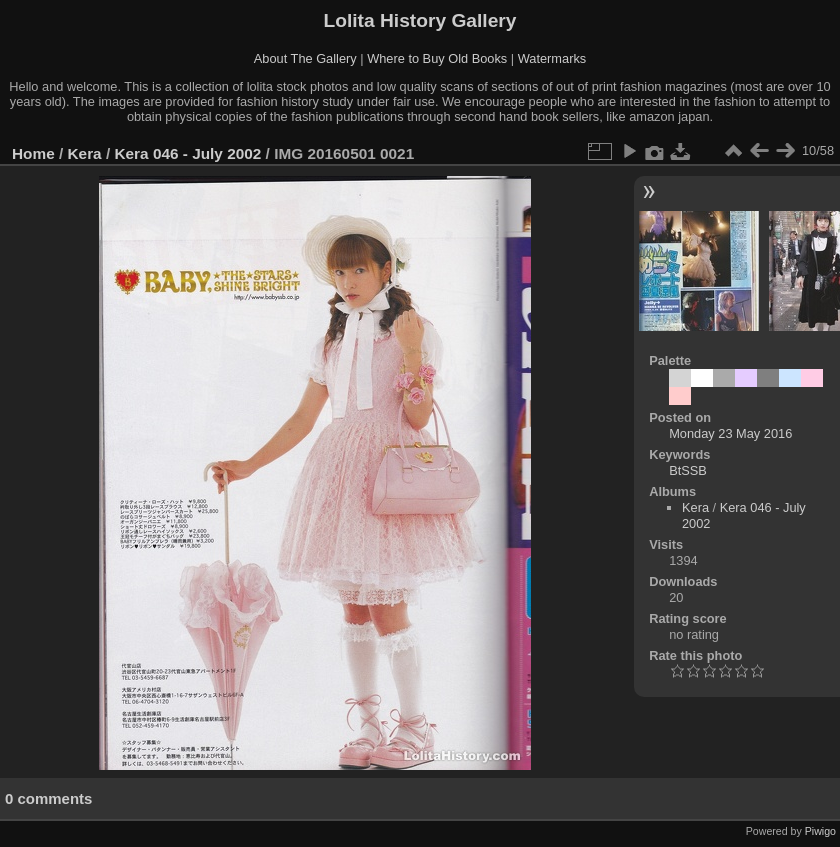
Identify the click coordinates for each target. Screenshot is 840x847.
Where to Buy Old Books (437, 58)
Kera (85, 153)
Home (33, 153)
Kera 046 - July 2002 (187, 153)
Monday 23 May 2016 (730, 433)
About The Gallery (305, 58)
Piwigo (820, 831)
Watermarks (552, 58)
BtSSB (688, 470)
